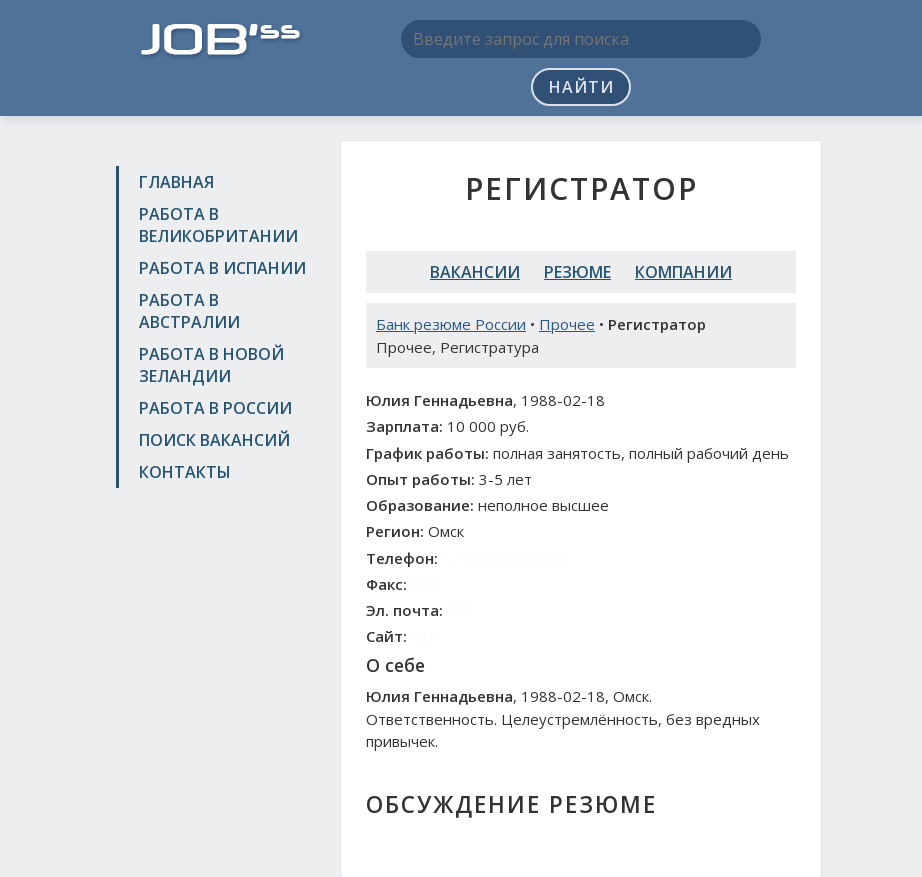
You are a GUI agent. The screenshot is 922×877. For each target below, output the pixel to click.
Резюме (577, 272)
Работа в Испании (222, 268)
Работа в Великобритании (218, 225)
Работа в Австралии (189, 311)
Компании (683, 272)
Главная (176, 182)
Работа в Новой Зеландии (211, 365)
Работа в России (215, 408)
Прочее (567, 324)
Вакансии (475, 272)
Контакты (185, 472)
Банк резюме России (451, 324)
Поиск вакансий (214, 440)
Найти (581, 87)
